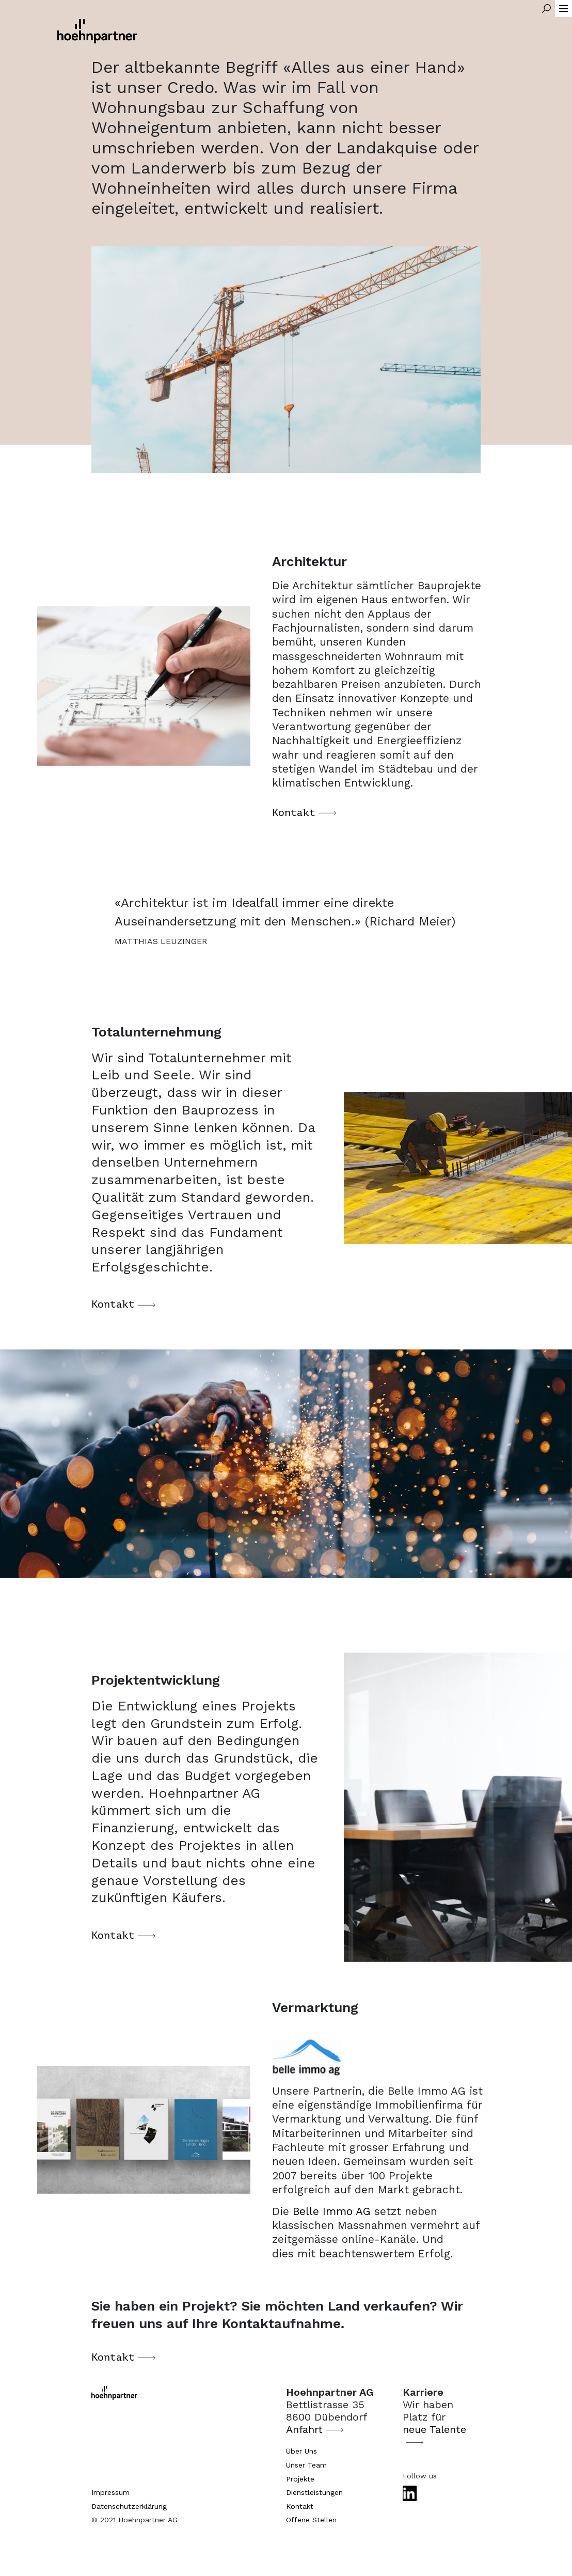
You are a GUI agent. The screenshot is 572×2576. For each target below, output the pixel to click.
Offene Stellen (311, 2520)
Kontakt (293, 823)
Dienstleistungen (314, 2492)
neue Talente (434, 2429)
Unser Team (306, 2465)
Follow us (420, 2476)
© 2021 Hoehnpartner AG (134, 2520)
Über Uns (301, 2451)
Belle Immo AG (332, 2221)
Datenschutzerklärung (129, 2506)
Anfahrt (304, 2429)
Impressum (110, 2492)
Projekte (300, 2479)
